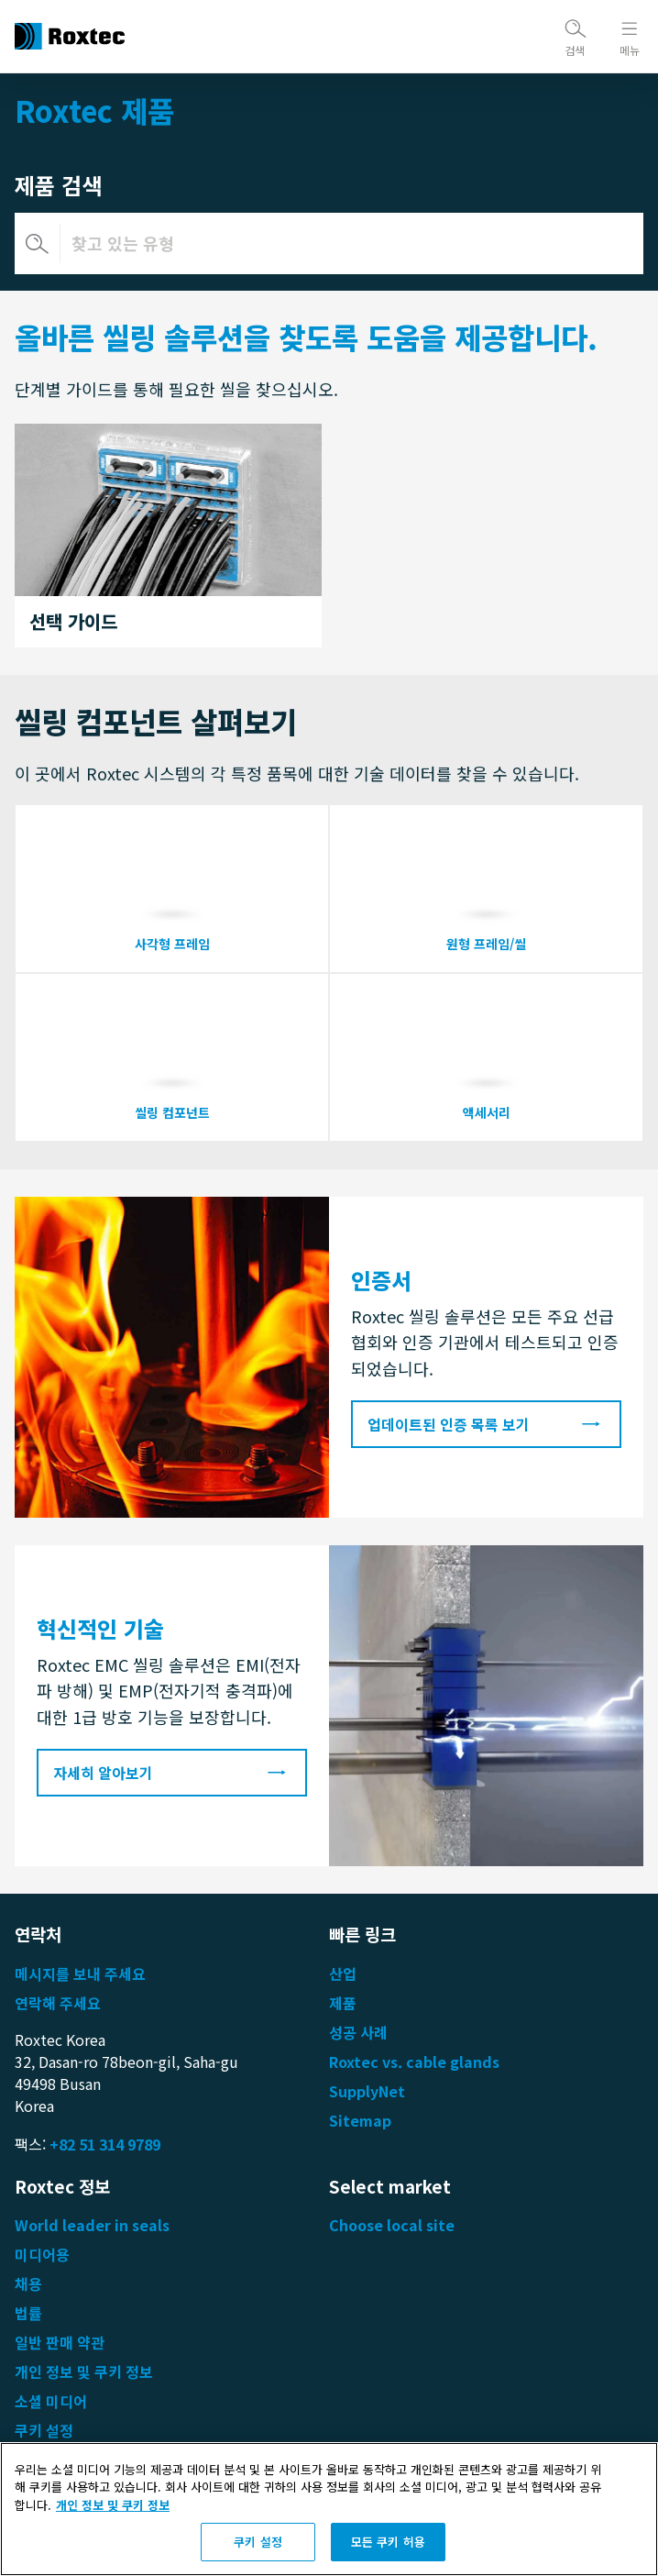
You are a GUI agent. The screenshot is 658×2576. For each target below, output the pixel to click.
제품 (342, 2003)
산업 (342, 1973)
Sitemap (360, 2120)
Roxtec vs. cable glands (414, 2062)
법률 (28, 2313)
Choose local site (392, 2225)
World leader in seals (92, 2225)
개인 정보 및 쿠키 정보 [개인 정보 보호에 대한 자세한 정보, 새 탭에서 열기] (113, 2506)
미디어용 (42, 2254)
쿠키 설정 (44, 2430)
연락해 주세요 (58, 2003)
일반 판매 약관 (59, 2342)
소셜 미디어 (51, 2401)
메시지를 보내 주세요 (80, 1973)
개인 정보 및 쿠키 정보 (84, 2371)
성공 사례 (358, 2032)
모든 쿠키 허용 (388, 2543)
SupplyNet (367, 2091)
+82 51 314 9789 (104, 2144)
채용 (28, 2283)
